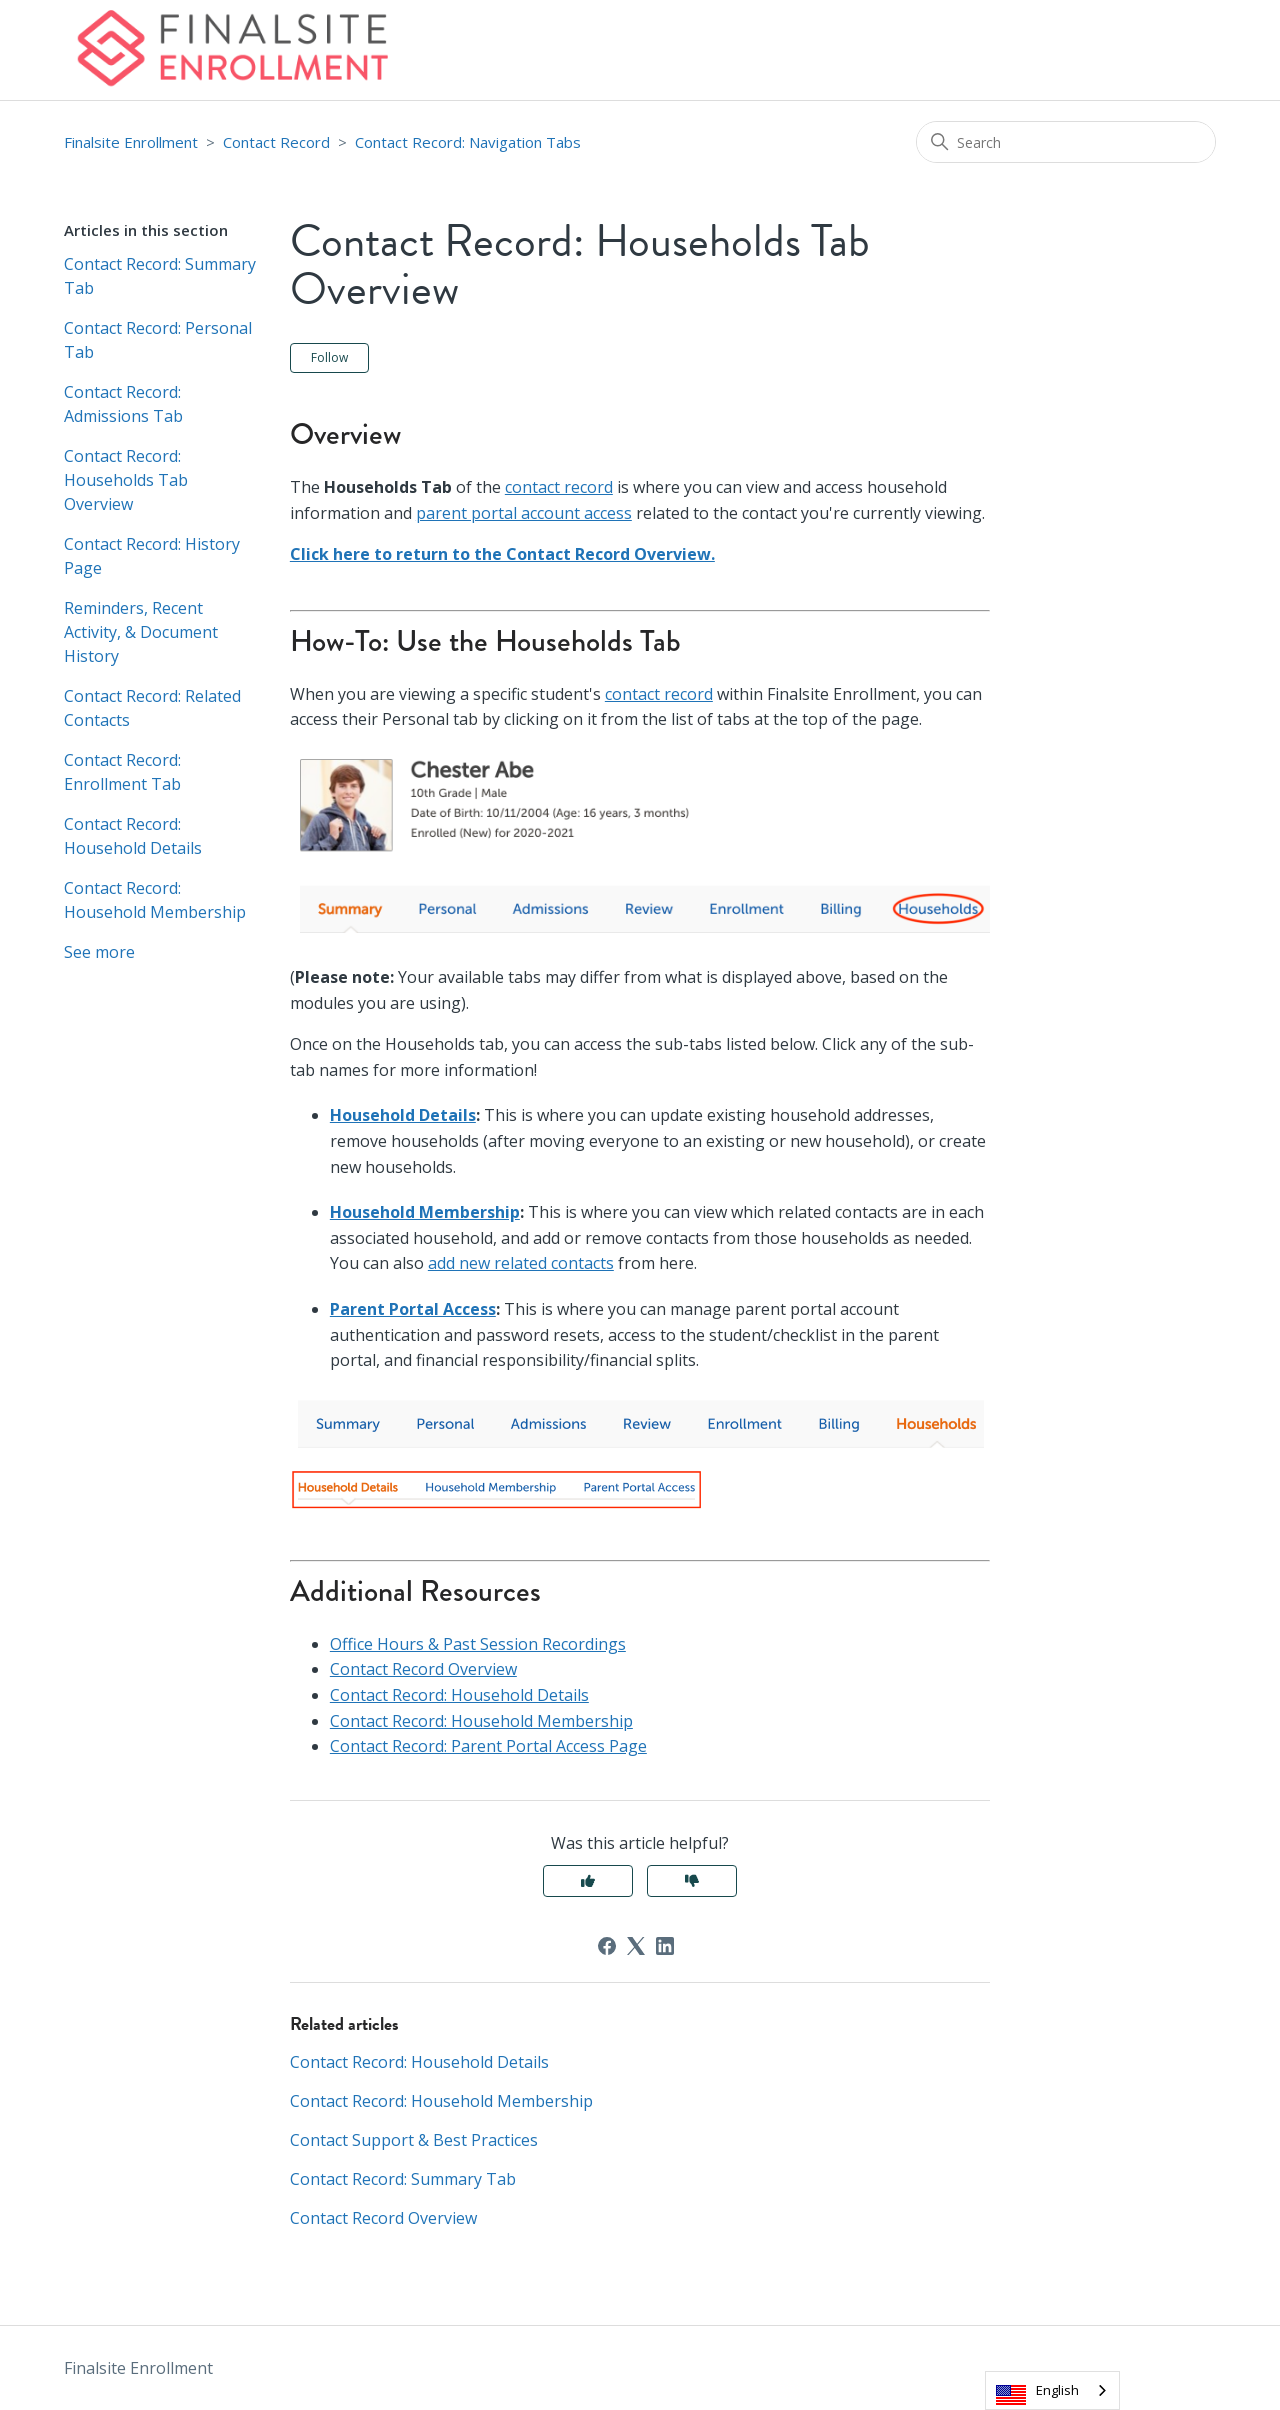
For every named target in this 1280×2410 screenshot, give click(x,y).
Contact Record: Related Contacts (152, 708)
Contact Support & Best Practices (414, 2140)
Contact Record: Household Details (133, 836)
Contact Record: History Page (152, 556)
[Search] (1066, 142)
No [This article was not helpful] (692, 1881)
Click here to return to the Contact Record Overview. (502, 554)
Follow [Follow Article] (329, 357)
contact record (559, 487)
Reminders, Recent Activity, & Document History (141, 632)
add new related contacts (521, 1263)
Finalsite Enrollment (131, 142)
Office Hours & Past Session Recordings (478, 1644)
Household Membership (425, 1212)
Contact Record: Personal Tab (158, 340)
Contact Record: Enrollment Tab (122, 772)
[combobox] (1052, 2390)
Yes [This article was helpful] (588, 1881)
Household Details (403, 1115)
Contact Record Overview (423, 1669)
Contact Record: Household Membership (155, 900)
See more (99, 952)
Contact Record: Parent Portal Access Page (488, 1746)
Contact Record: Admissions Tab (123, 404)
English (1057, 2390)
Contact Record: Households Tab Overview (126, 480)
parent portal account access (524, 513)
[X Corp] (636, 1946)
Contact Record (276, 142)
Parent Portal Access (413, 1309)
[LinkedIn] (665, 1946)
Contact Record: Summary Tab (160, 276)
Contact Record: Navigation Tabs (468, 142)
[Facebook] (607, 1946)
